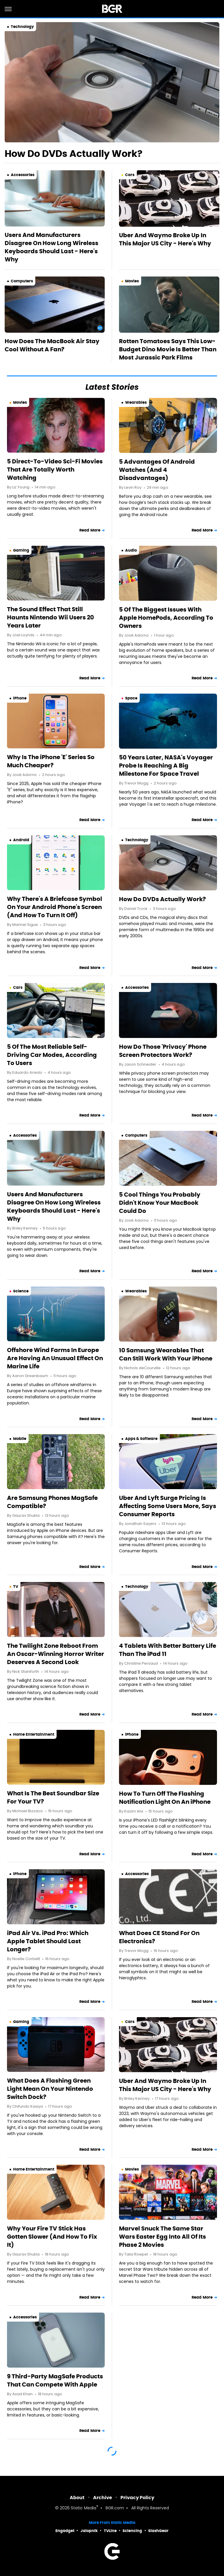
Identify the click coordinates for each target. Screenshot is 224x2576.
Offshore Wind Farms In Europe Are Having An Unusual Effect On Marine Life (55, 1358)
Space (131, 698)
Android (21, 839)
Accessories (22, 174)
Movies (132, 281)
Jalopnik (89, 2530)
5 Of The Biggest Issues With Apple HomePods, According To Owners (166, 618)
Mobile (19, 1438)
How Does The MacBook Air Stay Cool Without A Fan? (52, 345)
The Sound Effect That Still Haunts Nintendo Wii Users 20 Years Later (50, 617)
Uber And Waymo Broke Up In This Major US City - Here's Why (165, 239)
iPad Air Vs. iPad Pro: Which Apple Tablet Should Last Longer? (47, 1941)
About (77, 2497)
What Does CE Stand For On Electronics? (159, 1937)
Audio (131, 550)
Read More (89, 530)
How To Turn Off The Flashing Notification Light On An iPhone (165, 1798)
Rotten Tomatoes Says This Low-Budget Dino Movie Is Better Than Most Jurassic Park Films (167, 349)
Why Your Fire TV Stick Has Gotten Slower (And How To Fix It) (52, 2237)
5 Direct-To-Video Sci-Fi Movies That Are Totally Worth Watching (55, 469)
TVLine (110, 2530)
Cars (129, 174)
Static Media (83, 2508)
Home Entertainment (33, 1734)
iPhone (20, 698)
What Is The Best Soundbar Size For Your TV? (53, 1797)
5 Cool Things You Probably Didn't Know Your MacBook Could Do (159, 1203)
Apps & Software (141, 1438)
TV (15, 1586)
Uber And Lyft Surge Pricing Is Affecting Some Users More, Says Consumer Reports (167, 1506)
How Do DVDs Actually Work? (73, 154)
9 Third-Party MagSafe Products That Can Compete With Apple (55, 2380)
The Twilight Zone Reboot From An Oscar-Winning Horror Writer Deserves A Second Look (55, 1654)
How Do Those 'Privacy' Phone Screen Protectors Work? (162, 1051)
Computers (22, 281)
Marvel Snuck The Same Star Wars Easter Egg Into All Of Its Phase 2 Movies (162, 2237)
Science (21, 1291)
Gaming (21, 550)
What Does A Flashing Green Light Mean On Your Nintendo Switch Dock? (50, 2089)
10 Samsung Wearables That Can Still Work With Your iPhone (165, 1354)
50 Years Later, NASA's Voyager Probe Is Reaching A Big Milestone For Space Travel (166, 765)
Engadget (64, 2530)
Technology (22, 26)
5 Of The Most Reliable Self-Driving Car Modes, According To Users (52, 1055)
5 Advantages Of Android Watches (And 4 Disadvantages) (157, 470)
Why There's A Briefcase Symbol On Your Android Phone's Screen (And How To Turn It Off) (54, 907)
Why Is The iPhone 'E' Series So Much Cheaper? (50, 761)
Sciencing (132, 2530)
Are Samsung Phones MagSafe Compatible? (52, 1502)
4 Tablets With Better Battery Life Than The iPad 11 (167, 1650)
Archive (102, 2497)
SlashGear (158, 2530)
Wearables (136, 402)
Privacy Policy (137, 2497)
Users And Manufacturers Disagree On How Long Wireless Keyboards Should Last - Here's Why (51, 247)
